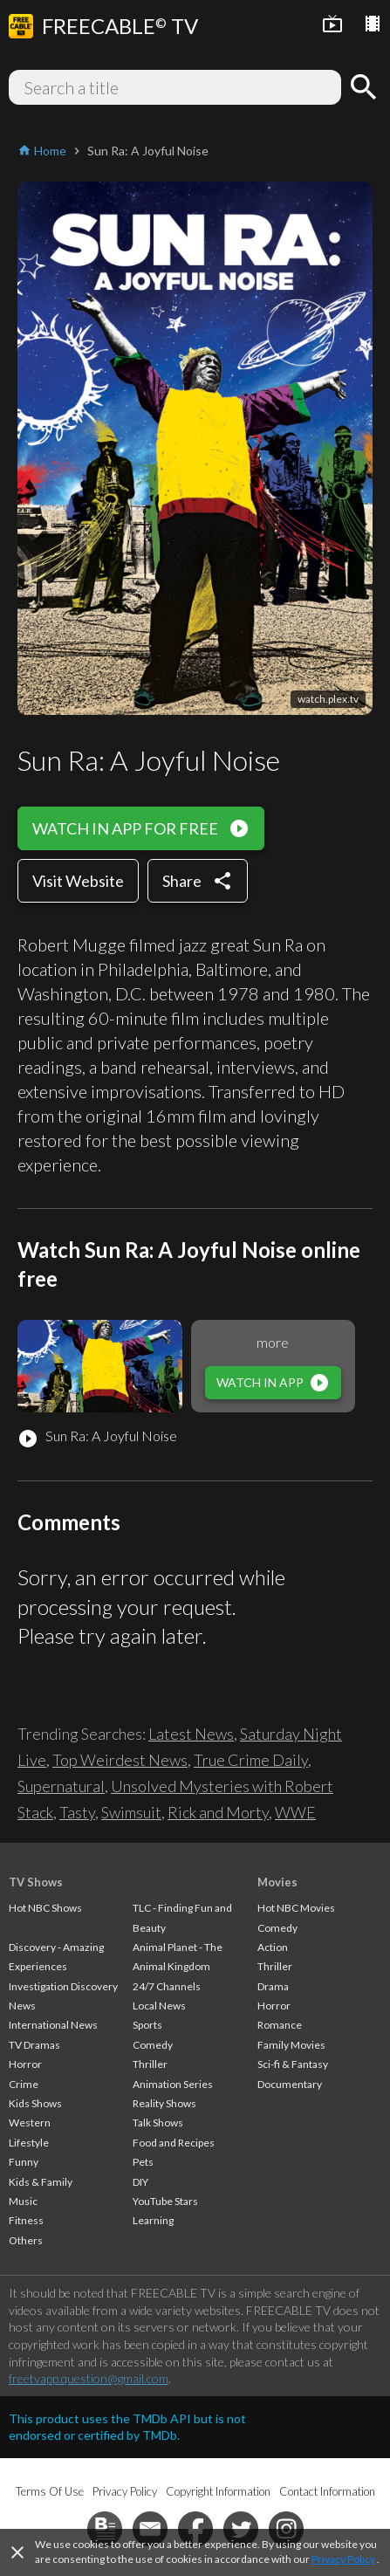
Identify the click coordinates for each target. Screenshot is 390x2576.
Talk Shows (158, 2122)
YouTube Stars (165, 2201)
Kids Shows (35, 2103)
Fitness (26, 2220)
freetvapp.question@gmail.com (88, 2378)
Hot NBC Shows (45, 1907)
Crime (23, 2084)
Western (30, 2122)
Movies (277, 1882)
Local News (159, 2005)
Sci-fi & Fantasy (292, 2064)
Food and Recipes (174, 2142)
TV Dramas (34, 2044)
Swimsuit (131, 1812)
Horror (25, 2064)
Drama (273, 1986)
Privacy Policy (343, 2559)
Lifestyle (29, 2142)
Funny (23, 2161)
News (22, 2005)
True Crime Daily (251, 1759)
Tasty (77, 1812)
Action (272, 1947)
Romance (279, 2024)
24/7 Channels (167, 1986)
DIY (140, 2181)
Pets (143, 2161)
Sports (147, 2024)
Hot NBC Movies (296, 1907)
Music (23, 2201)
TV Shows (36, 1882)
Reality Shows (164, 2103)
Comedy (153, 2044)
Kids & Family (40, 2181)
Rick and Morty (218, 1812)
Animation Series (173, 2084)
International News (53, 2024)
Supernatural (61, 1786)
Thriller (150, 2064)
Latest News (191, 1733)
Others (26, 2240)
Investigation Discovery (63, 1986)
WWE (295, 1812)
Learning (153, 2220)
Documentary (289, 2084)
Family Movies (291, 2044)
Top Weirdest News (120, 1759)
